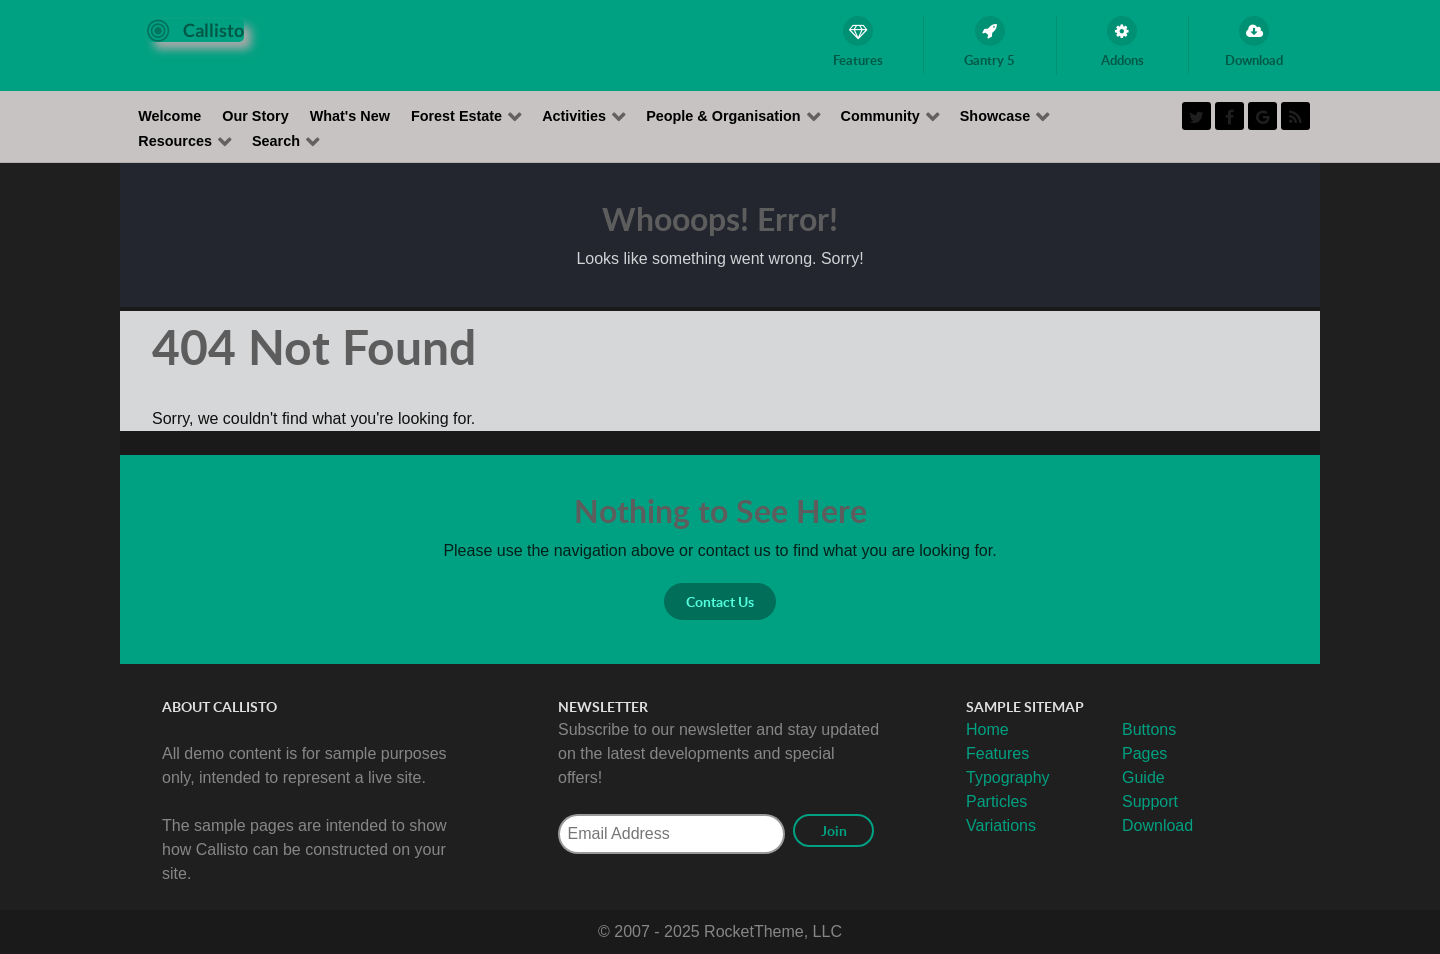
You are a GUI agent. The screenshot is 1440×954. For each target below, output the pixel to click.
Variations (1001, 825)
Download (1157, 825)
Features (997, 753)
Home (987, 729)
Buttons (1149, 729)
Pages (1144, 753)
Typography (1008, 777)
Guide (1143, 777)
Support (1150, 801)
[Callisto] (195, 29)
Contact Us (720, 601)
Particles (996, 801)
